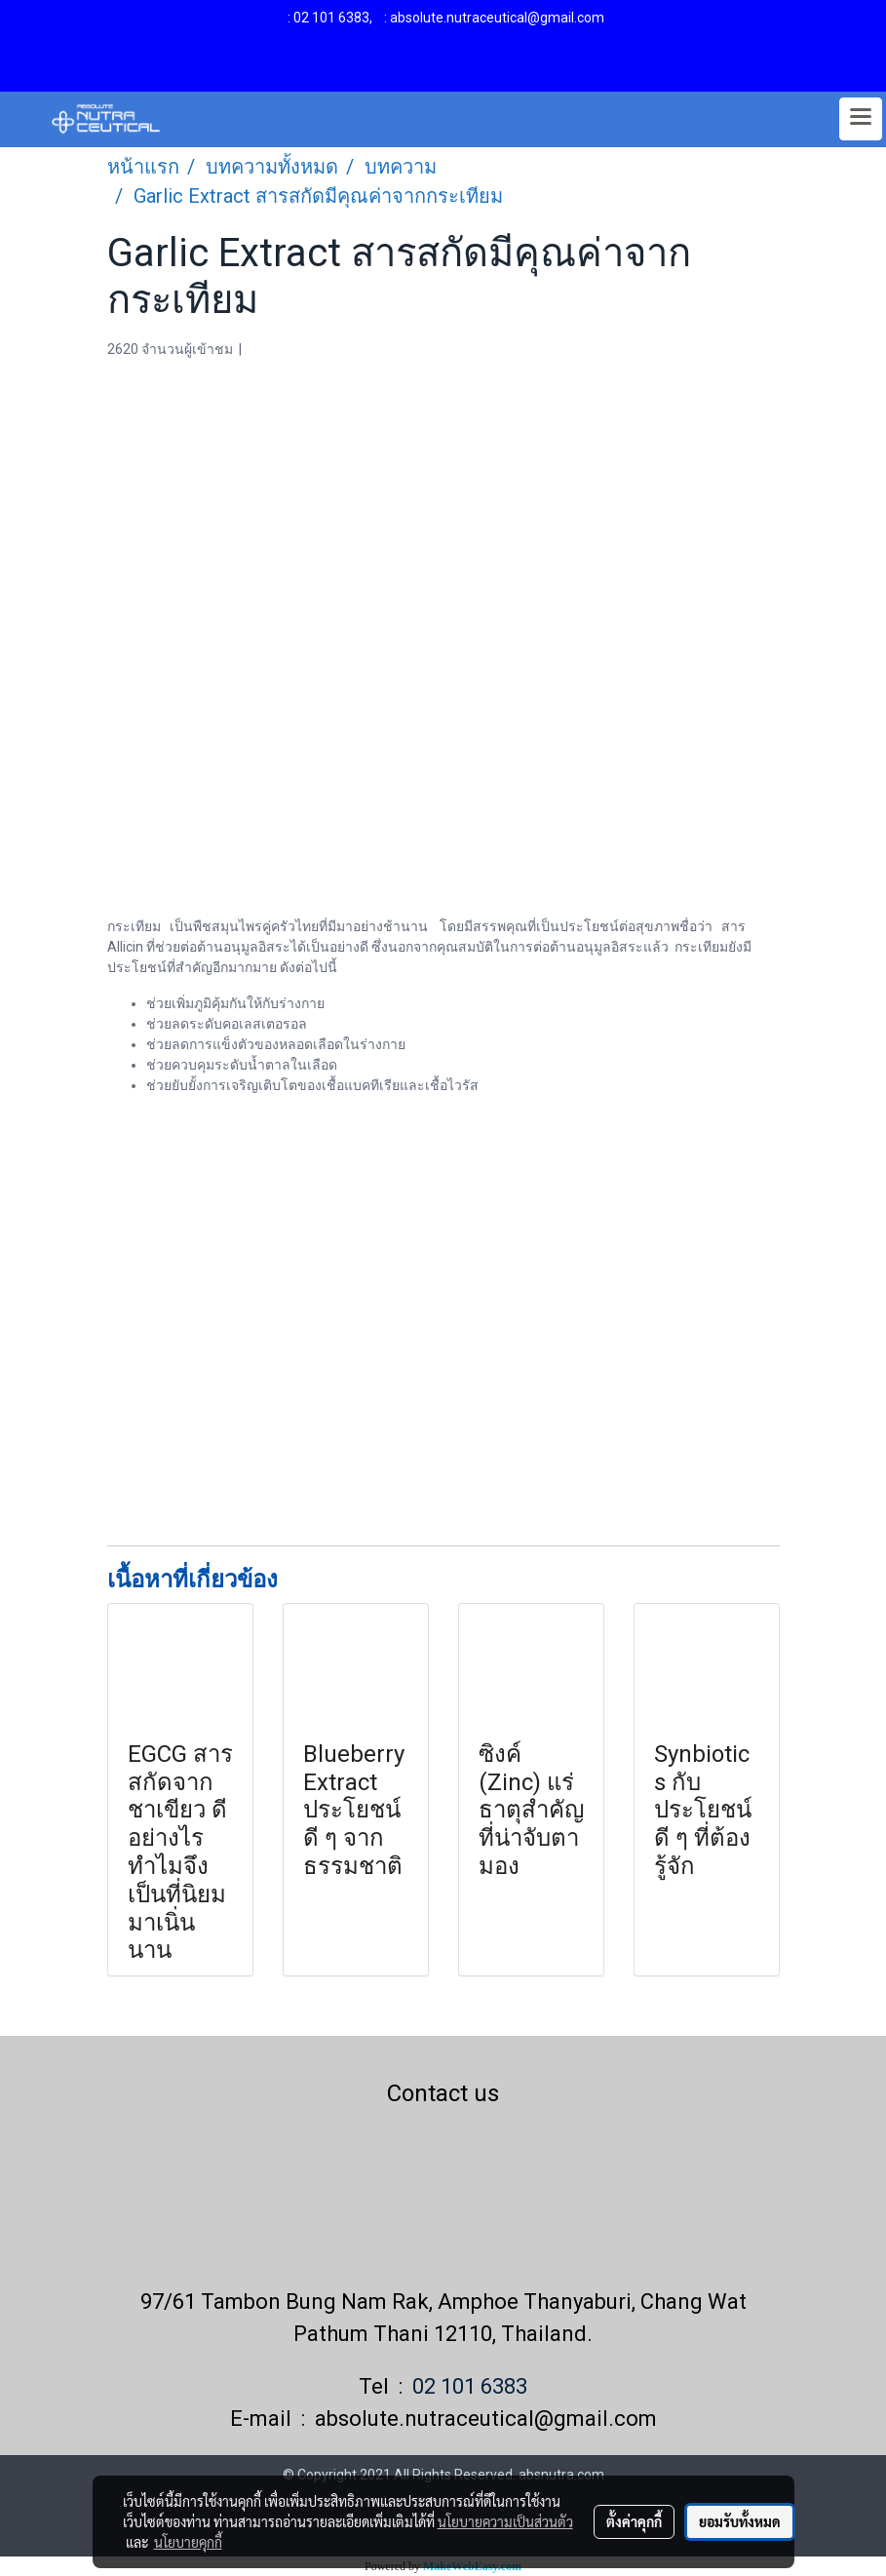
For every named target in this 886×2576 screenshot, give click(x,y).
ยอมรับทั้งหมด (740, 2521)
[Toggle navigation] (860, 119)
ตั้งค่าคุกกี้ (634, 2521)
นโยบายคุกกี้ (188, 2542)
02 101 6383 (331, 17)
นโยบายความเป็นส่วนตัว (505, 2521)
